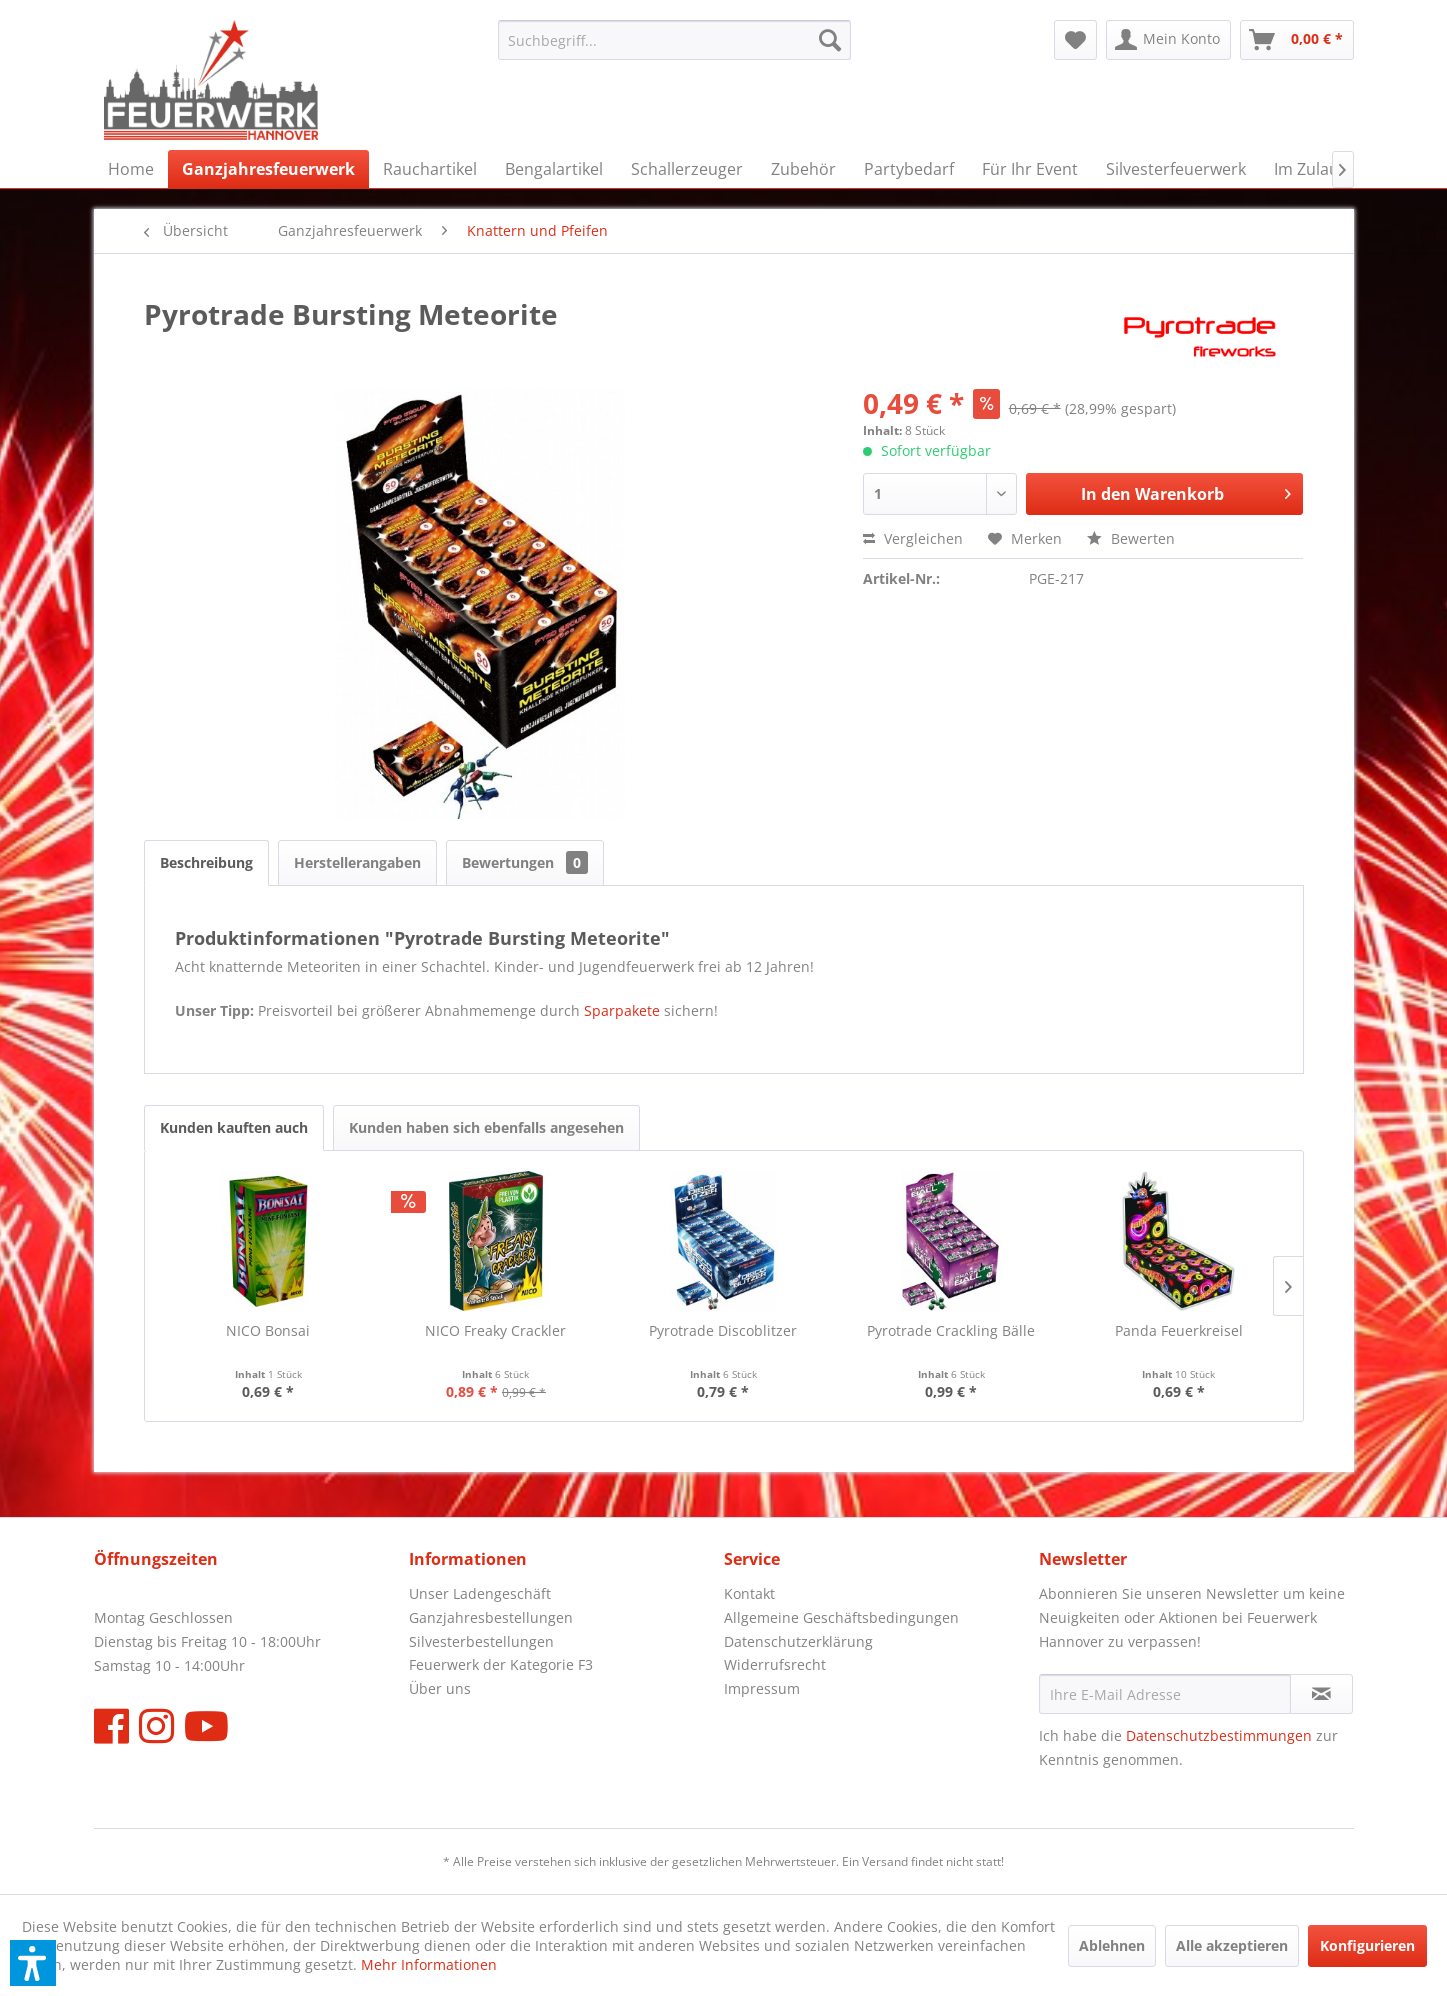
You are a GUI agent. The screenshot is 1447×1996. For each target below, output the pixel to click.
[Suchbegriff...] (674, 40)
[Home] (131, 169)
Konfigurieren (1367, 1945)
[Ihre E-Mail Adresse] (1165, 1694)
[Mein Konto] (1168, 40)
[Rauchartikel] (430, 169)
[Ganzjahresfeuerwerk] (268, 169)
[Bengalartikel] (554, 169)
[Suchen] (830, 40)
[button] (33, 1963)
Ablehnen (1112, 1945)
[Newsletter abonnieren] (1321, 1694)
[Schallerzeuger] (687, 169)
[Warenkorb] (1297, 40)
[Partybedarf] (909, 169)
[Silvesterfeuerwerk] (1176, 169)
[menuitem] (674, 40)
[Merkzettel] (1075, 40)
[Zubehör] (803, 169)
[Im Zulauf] (1309, 169)
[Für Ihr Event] (1030, 169)
